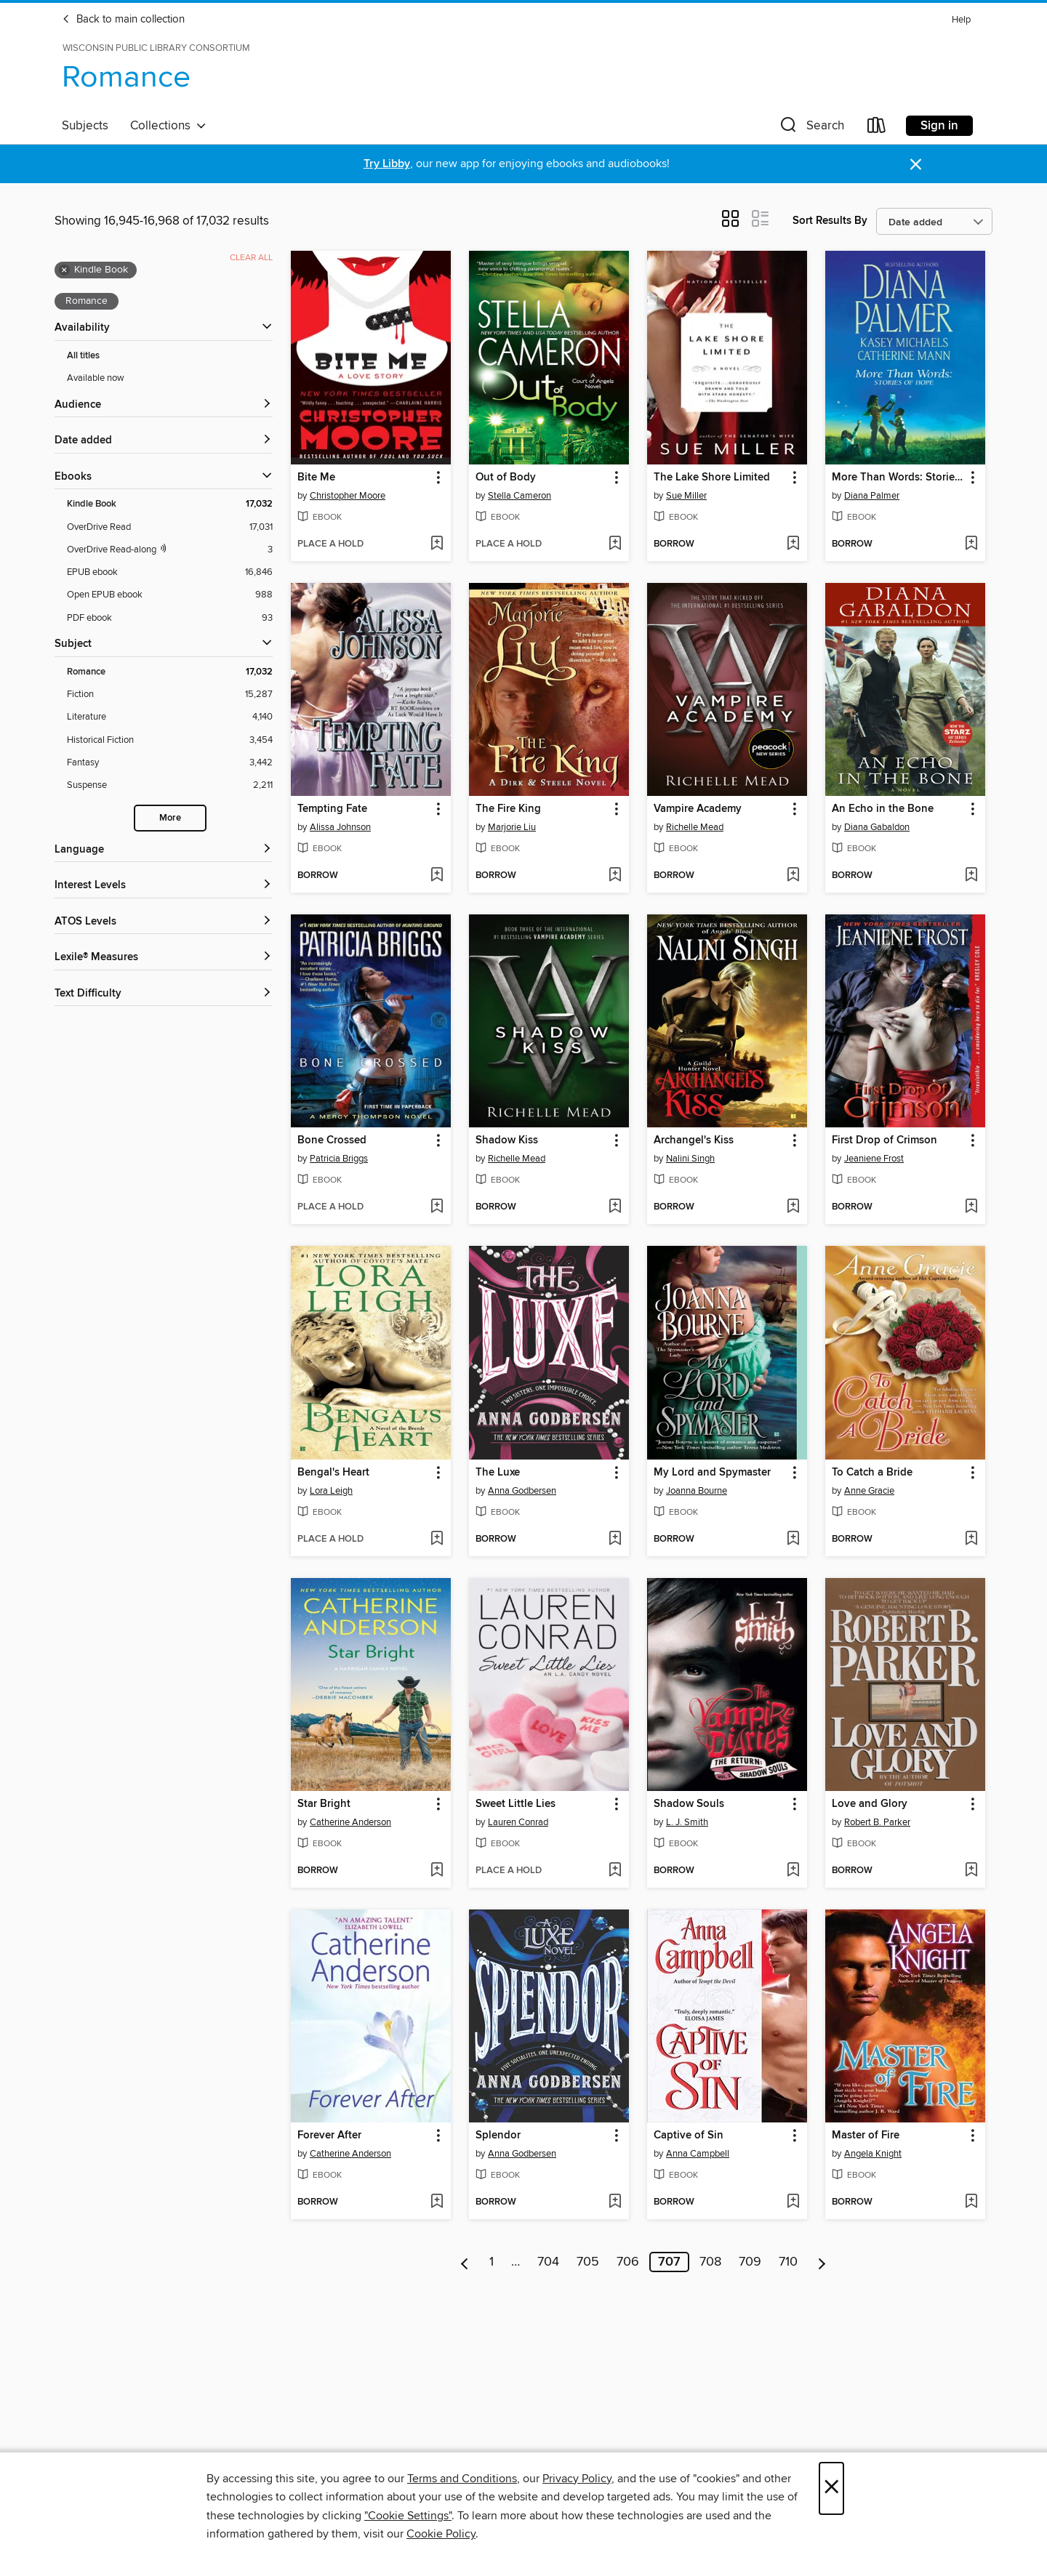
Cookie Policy (441, 2534)
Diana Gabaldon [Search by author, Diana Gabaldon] (877, 827)
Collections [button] (168, 126)
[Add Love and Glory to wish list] (971, 1870)
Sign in (939, 126)
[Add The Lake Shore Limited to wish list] (793, 544)
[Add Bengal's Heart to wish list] (437, 1539)
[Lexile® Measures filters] (164, 957)
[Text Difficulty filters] (164, 994)
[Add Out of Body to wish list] (615, 544)
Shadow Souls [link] (689, 1804)
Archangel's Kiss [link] (694, 1140)
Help (961, 20)
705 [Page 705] (588, 2262)
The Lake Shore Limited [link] (712, 477)
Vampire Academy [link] (698, 809)
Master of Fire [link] (865, 2135)
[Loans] (877, 128)
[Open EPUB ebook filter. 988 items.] (170, 595)
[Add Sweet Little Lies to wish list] (615, 1870)
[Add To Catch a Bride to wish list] (971, 1539)
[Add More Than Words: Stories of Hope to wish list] (971, 544)
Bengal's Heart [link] (333, 1472)
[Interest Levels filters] (164, 885)
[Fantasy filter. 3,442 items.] (170, 762)
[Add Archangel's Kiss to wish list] (793, 1207)
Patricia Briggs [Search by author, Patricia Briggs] (339, 1158)
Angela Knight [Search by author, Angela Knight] (873, 2154)
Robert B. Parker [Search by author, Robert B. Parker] (877, 1822)
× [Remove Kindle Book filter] (64, 270)
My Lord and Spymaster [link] (712, 1472)
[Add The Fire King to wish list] (615, 875)
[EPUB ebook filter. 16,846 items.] (170, 572)
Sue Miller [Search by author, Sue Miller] (686, 496)
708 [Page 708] (710, 2262)
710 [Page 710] (788, 2262)
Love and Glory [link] (869, 1804)
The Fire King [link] (508, 809)
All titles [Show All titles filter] (83, 356)
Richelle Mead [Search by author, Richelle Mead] (694, 827)
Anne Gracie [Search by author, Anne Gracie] (869, 1491)
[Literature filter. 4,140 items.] (170, 717)
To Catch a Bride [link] (872, 1472)
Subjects (85, 126)
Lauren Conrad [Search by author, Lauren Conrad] (518, 1822)
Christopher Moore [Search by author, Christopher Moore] (347, 496)
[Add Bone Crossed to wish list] (437, 1207)
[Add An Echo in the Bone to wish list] (971, 875)
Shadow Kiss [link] (507, 1140)
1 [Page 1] (491, 2262)
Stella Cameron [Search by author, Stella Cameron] (519, 496)
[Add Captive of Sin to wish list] (793, 2202)
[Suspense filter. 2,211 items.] (170, 785)
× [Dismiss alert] (915, 165)
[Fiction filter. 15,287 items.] (170, 694)
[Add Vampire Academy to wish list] (793, 875)
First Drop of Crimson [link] (884, 1140)
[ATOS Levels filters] (164, 922)
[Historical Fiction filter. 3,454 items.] (170, 740)
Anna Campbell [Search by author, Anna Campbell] (697, 2154)
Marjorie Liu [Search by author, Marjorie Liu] (512, 827)
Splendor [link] (498, 2135)
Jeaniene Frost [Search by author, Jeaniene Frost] (874, 1158)
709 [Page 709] (750, 2262)
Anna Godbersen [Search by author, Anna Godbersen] (522, 1491)
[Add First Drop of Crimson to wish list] (971, 1207)
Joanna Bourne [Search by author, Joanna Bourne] (696, 1491)
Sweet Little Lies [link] (515, 1804)
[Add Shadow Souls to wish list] (793, 1870)
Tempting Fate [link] (332, 809)
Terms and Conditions (462, 2478)
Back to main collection (123, 19)
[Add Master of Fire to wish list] (971, 2202)
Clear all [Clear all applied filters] (251, 257)
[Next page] (822, 2262)
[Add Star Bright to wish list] (437, 1870)
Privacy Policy (576, 2478)
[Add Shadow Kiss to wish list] (615, 1207)
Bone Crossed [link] (331, 1140)
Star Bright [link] (323, 1804)
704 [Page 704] (548, 2262)
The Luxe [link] (498, 1472)
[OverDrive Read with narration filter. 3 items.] (170, 550)
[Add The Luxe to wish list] (615, 1539)
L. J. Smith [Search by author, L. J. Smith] (687, 1822)
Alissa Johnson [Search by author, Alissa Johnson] (340, 827)
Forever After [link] (329, 2135)
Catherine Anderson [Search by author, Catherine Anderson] (350, 1822)
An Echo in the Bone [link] (883, 809)
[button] (810, 128)
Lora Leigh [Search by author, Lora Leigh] (331, 1491)
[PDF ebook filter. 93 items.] (170, 618)
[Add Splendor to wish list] (615, 2202)
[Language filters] (164, 850)
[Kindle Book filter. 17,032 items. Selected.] (170, 504)
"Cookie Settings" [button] (408, 2515)
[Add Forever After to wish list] (437, 2202)
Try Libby (387, 164)
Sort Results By (830, 221)
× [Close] (831, 2488)
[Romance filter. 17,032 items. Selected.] (170, 672)
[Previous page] (465, 2262)
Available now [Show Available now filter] (95, 378)
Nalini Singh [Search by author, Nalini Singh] (690, 1158)
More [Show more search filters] (170, 818)
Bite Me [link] (316, 477)
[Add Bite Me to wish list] (437, 544)
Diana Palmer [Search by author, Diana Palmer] (871, 496)
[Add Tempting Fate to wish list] (437, 875)
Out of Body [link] (506, 477)
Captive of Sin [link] (688, 2135)
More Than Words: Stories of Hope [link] (898, 477)
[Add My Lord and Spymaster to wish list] (793, 1539)
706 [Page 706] (628, 2262)
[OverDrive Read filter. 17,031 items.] (170, 527)
